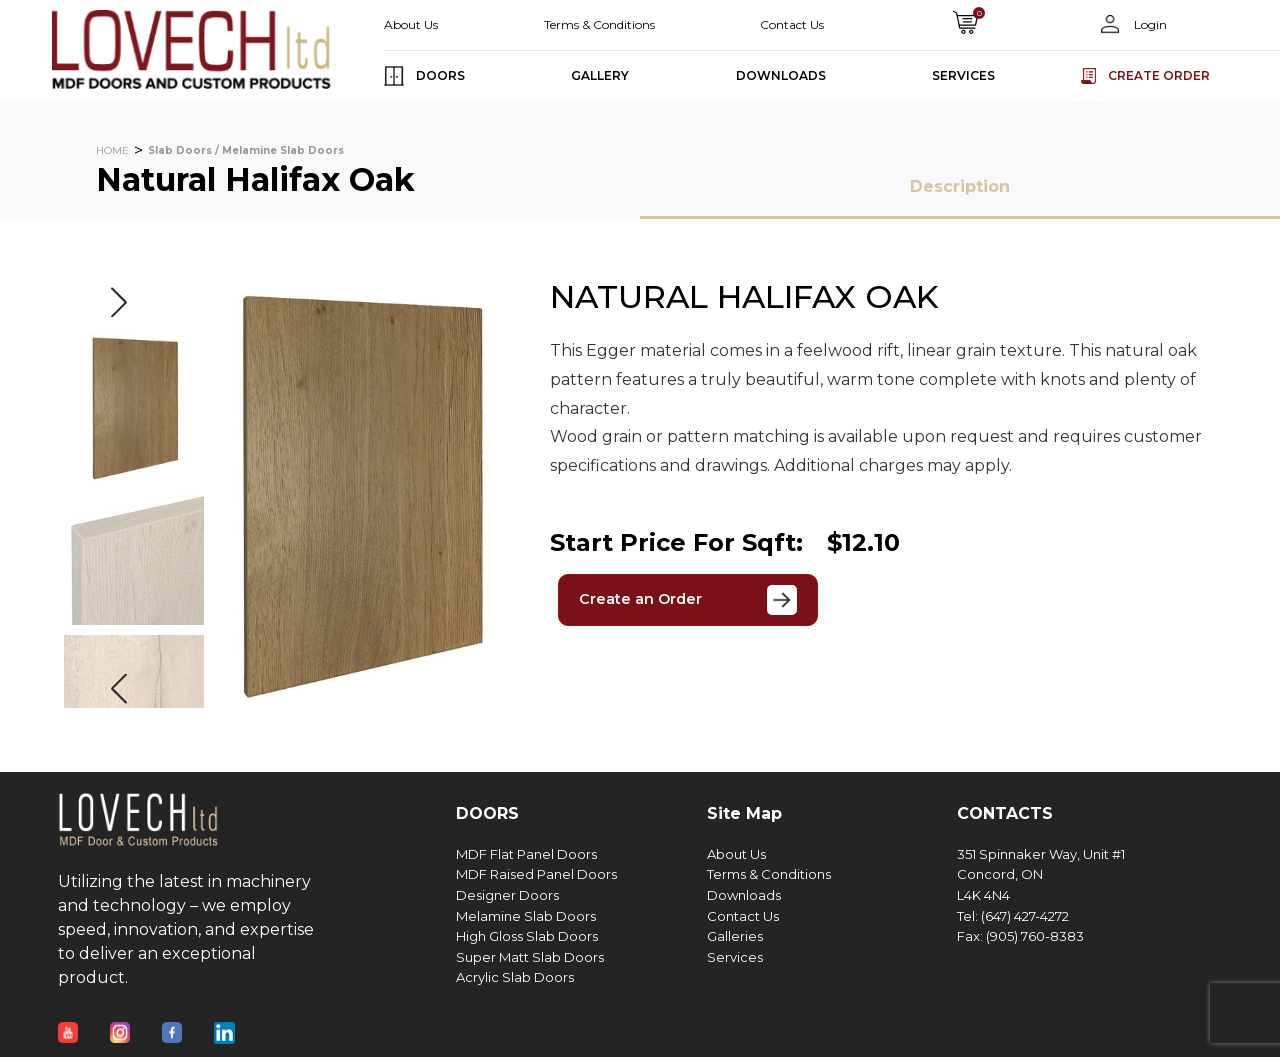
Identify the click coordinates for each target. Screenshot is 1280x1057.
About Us (411, 24)
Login (1149, 24)
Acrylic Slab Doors (515, 977)
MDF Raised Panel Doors (536, 874)
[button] (119, 302)
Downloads (744, 895)
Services (735, 957)
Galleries (735, 936)
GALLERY (600, 75)
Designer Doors (507, 895)
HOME (112, 150)
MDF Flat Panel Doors (526, 854)
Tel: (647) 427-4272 (1013, 916)
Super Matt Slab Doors (530, 957)
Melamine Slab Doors (526, 916)
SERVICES (963, 75)
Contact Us (792, 24)
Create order (1159, 75)
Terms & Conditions (599, 24)
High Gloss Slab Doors (527, 936)
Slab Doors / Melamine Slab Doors (246, 150)
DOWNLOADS (781, 75)
